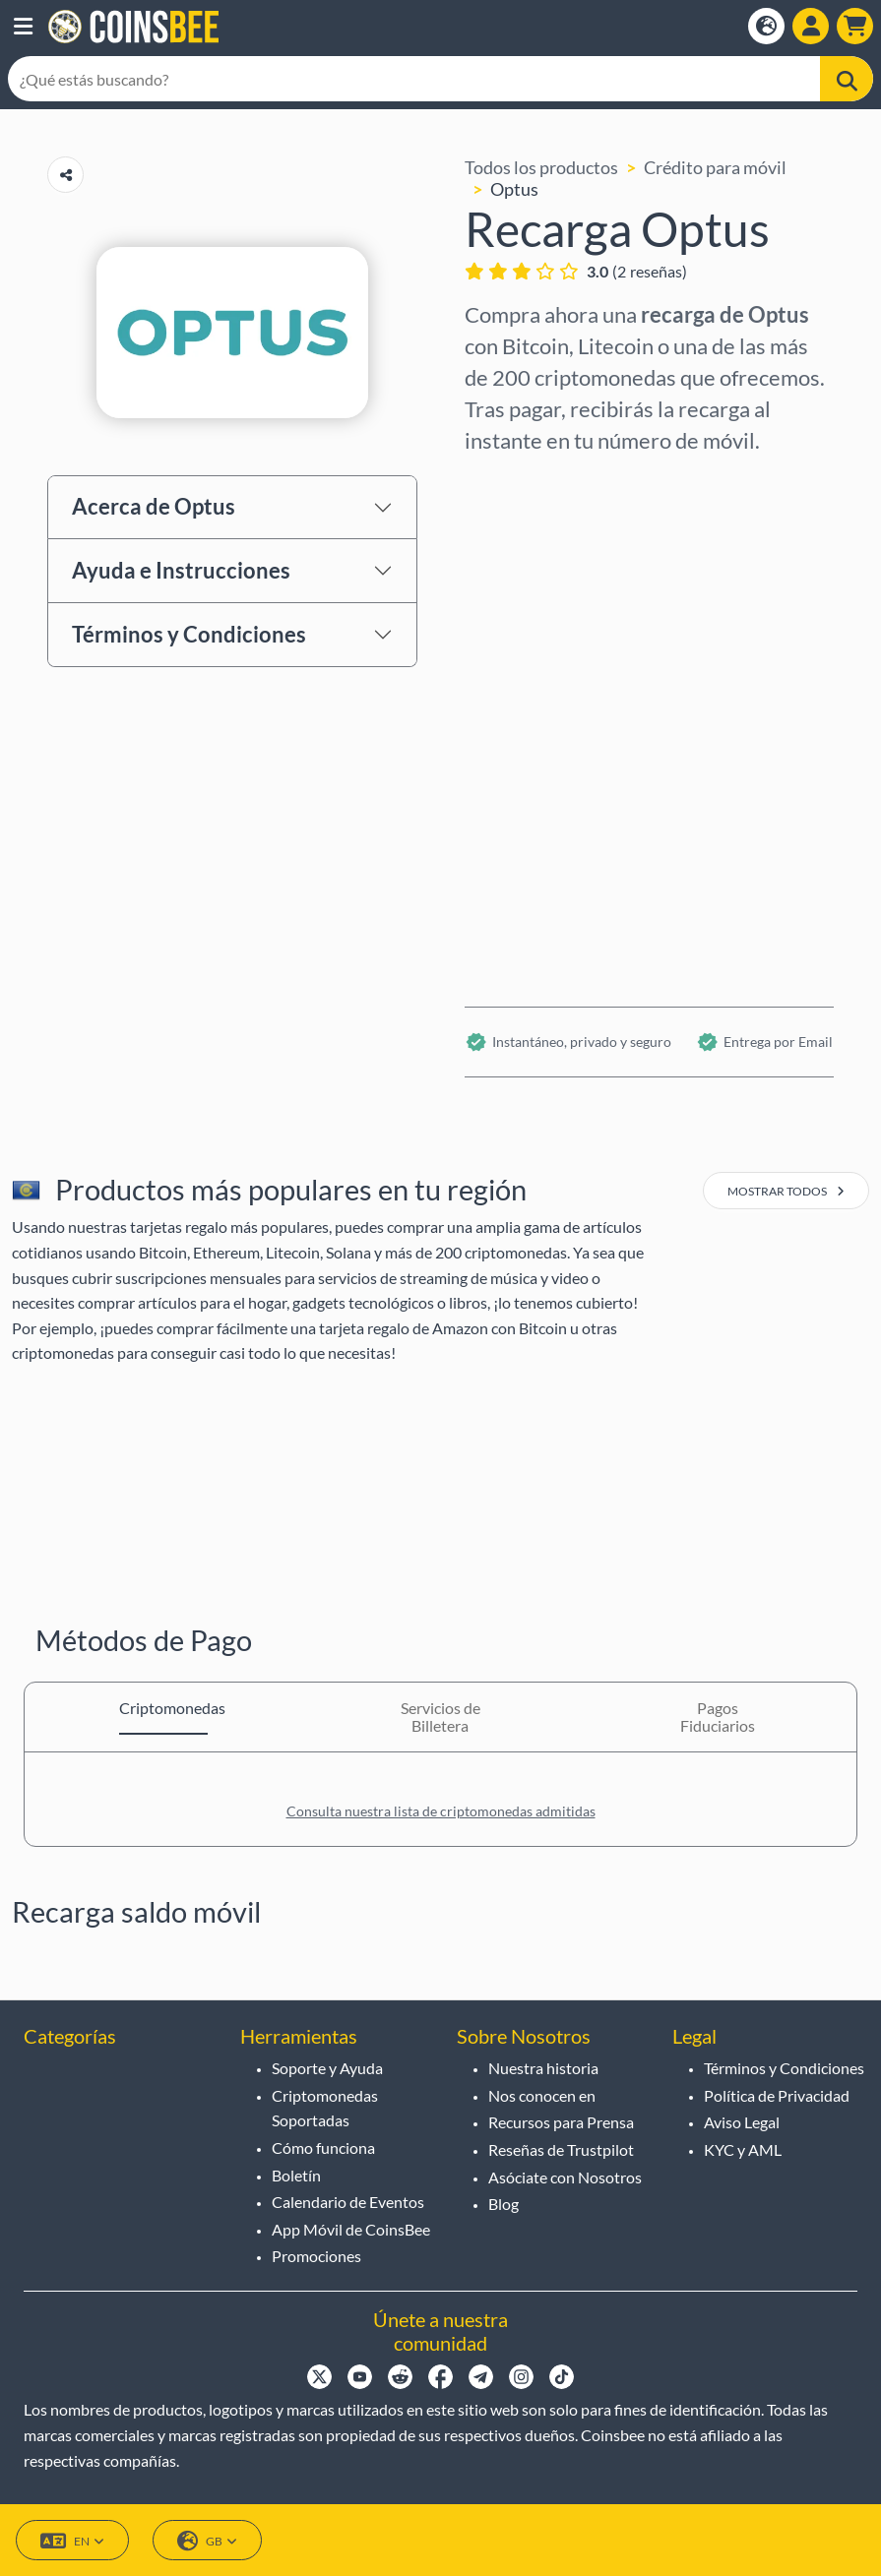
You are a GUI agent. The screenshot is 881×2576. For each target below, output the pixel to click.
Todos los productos (541, 167)
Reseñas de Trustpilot (561, 2149)
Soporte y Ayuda (327, 2067)
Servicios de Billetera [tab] (440, 1716)
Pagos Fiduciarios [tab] (717, 1716)
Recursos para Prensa (561, 2122)
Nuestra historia (543, 2067)
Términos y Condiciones (189, 634)
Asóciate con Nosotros (565, 2177)
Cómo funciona (323, 2147)
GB (207, 2541)
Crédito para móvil (715, 167)
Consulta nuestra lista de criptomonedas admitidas (441, 1811)
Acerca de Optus (153, 506)
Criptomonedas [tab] (163, 1707)
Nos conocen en (542, 2095)
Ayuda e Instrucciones (181, 570)
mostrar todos (786, 1191)
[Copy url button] (65, 174)
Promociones (316, 2255)
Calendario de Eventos (348, 2201)
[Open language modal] (766, 26)
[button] (23, 26)
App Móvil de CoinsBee (351, 2229)
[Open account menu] (810, 26)
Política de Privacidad (777, 2095)
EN (72, 2541)
